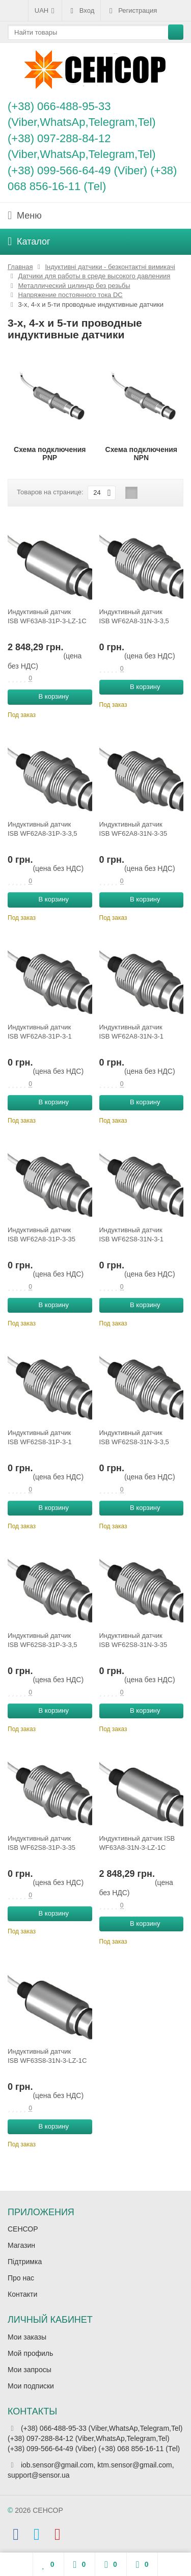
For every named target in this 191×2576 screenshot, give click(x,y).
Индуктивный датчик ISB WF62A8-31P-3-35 (41, 1234)
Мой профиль (30, 2353)
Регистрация (132, 11)
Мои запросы (29, 2370)
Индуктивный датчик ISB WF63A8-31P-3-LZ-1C (47, 616)
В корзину (48, 697)
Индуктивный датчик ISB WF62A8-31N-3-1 (131, 1031)
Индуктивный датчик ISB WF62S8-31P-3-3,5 (42, 1640)
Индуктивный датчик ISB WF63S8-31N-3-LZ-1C (47, 2056)
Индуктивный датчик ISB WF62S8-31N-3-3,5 (134, 1437)
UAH (45, 11)
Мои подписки (31, 2386)
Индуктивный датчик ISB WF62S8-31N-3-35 (133, 1640)
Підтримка (25, 2262)
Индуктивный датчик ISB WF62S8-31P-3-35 (41, 1843)
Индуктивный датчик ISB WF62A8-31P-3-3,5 (42, 828)
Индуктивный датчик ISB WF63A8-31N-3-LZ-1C (137, 1843)
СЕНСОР (23, 2229)
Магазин (21, 2245)
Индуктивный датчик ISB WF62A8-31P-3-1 (40, 1031)
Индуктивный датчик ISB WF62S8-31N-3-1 (131, 1234)
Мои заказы (27, 2337)
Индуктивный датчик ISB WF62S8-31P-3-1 (40, 1437)
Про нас (21, 2278)
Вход (81, 11)
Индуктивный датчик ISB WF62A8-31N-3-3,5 (134, 616)
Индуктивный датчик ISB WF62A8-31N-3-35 (133, 828)
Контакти (22, 2294)
